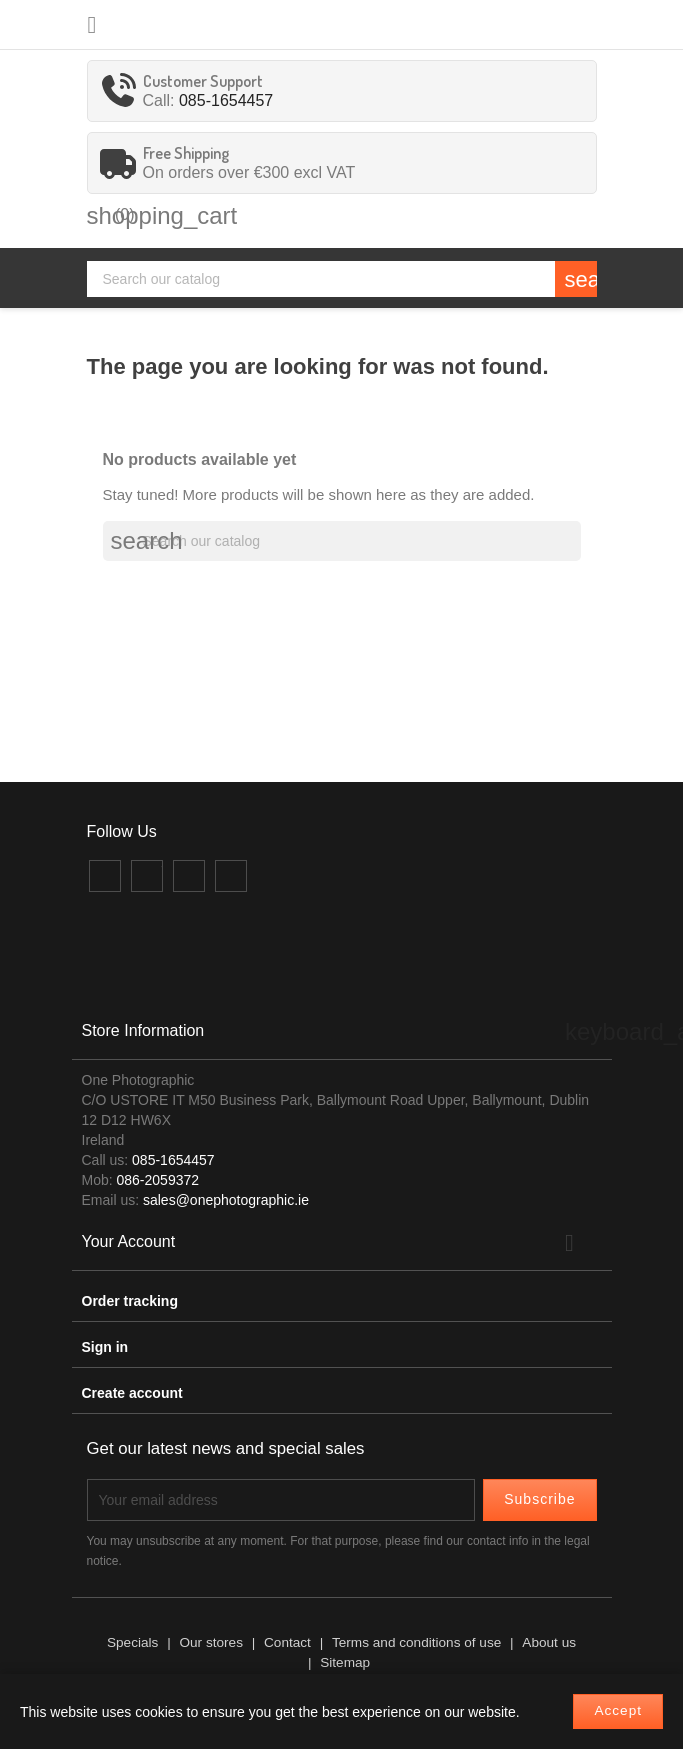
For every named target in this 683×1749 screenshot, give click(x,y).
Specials (132, 1642)
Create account (132, 1393)
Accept (618, 1710)
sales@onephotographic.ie (226, 1200)
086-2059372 (158, 1180)
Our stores (210, 1642)
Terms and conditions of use (416, 1642)
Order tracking (130, 1301)
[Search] (342, 279)
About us (549, 1642)
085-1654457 (226, 100)
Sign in (105, 1347)
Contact (287, 1642)
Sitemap (345, 1662)
